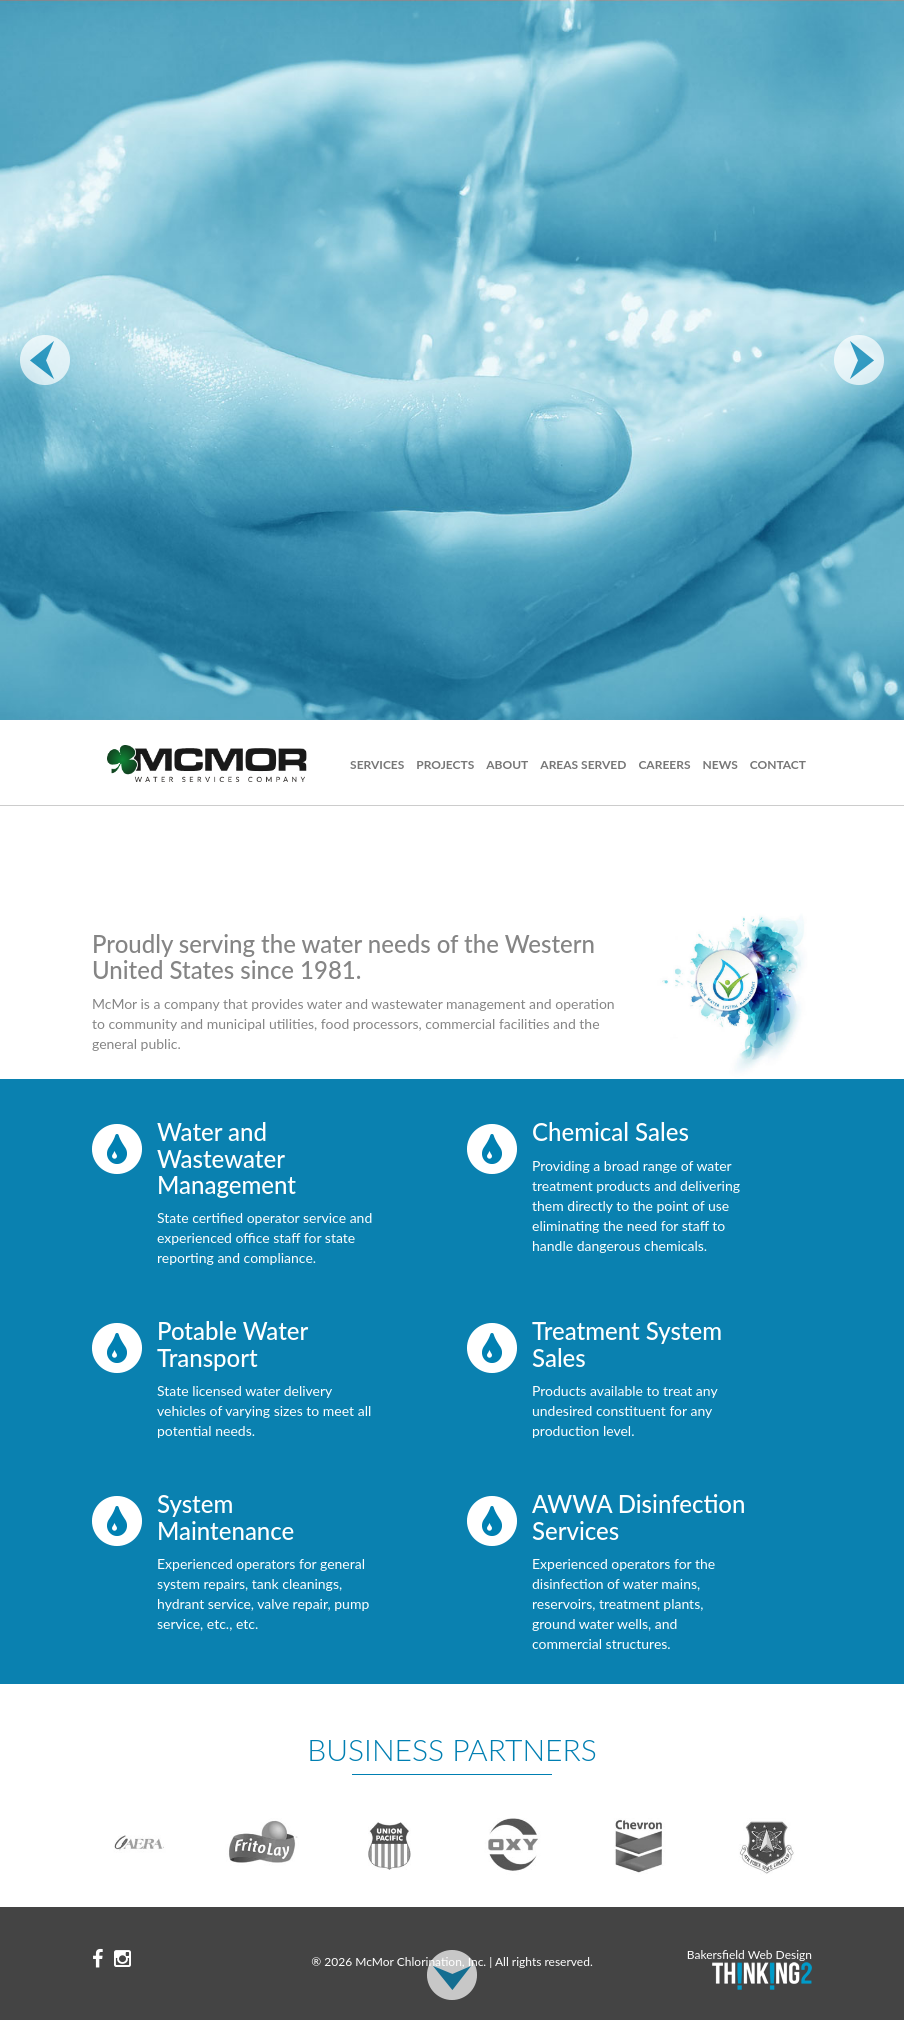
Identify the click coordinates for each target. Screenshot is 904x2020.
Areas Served (583, 764)
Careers (664, 764)
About (507, 764)
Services (377, 764)
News (719, 764)
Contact (778, 764)
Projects (445, 764)
